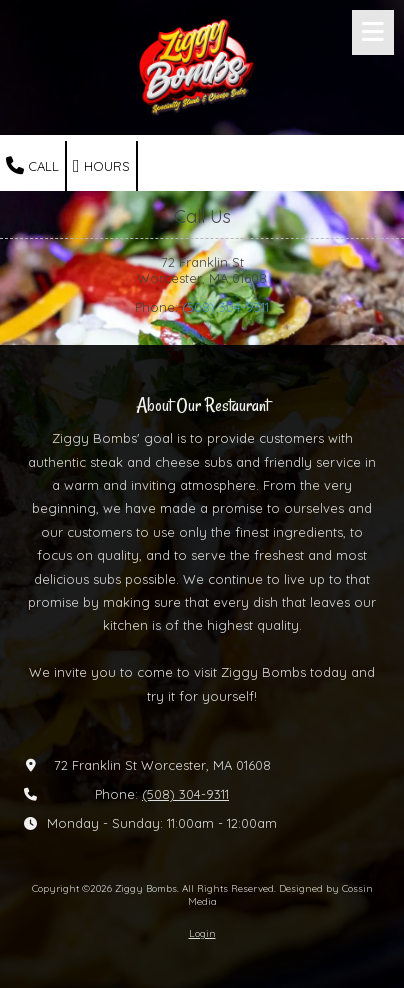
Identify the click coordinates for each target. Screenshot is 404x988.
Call (32, 166)
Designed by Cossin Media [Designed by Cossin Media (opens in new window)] (280, 894)
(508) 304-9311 (225, 307)
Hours (101, 166)
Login (202, 933)
